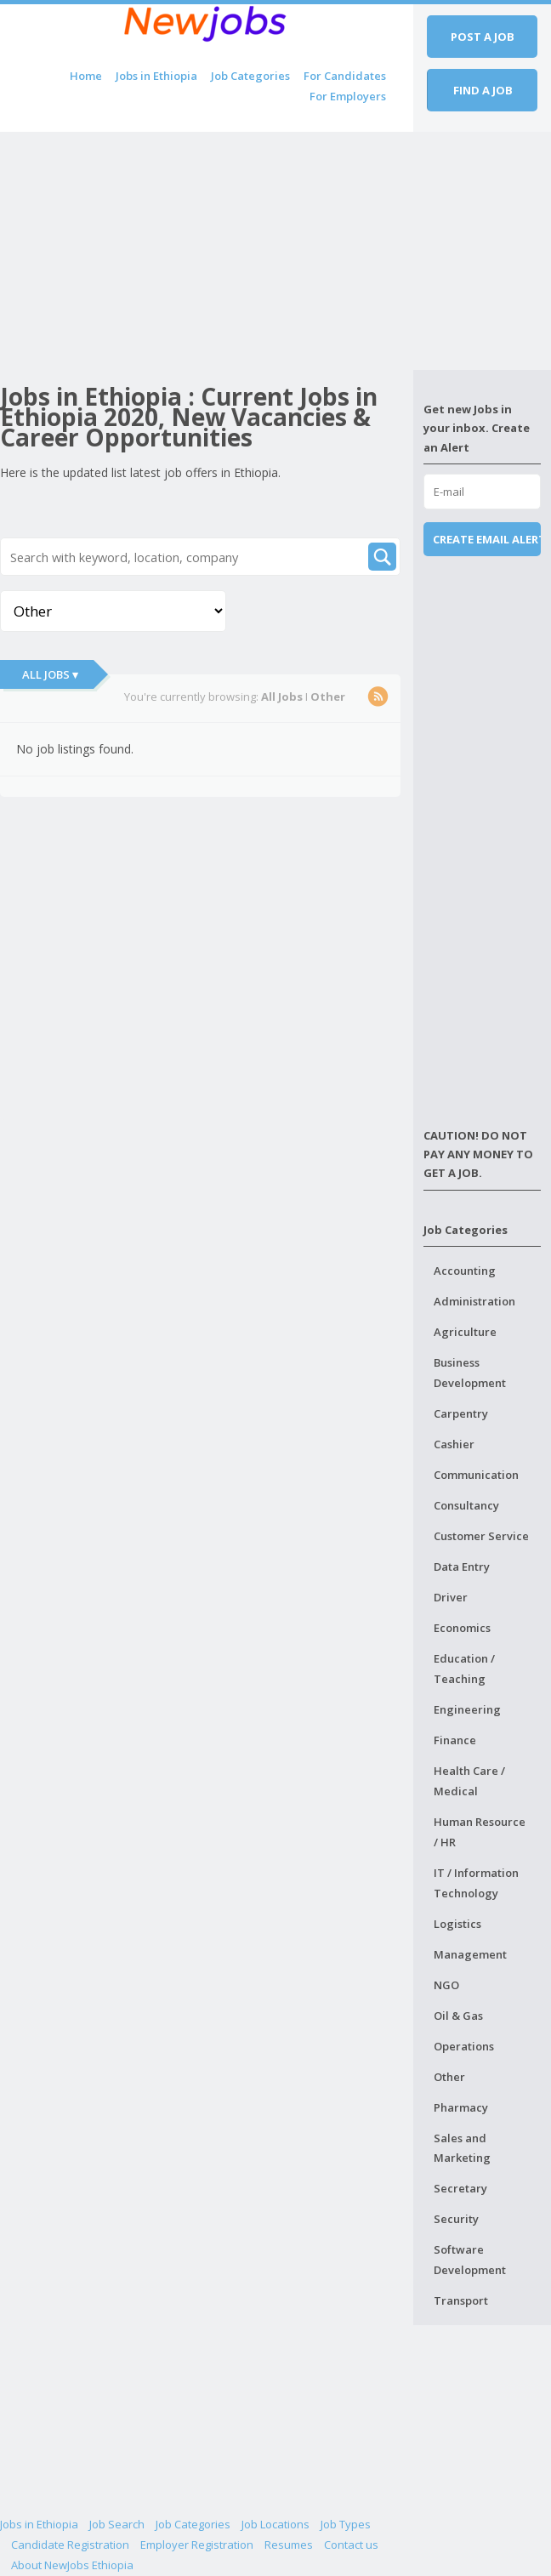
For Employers (348, 96)
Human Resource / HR (479, 1832)
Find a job (483, 90)
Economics (462, 1627)
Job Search (117, 2524)
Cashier (454, 1444)
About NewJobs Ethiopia (72, 2565)
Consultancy (466, 1505)
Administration (474, 1301)
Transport (461, 2300)
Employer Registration (196, 2544)
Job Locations (275, 2524)
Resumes (288, 2544)
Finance (455, 1740)
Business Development (470, 1372)
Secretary (460, 2188)
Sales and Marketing (462, 2148)
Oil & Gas (458, 2015)
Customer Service (481, 1536)
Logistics (457, 1923)
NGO (446, 1985)
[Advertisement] (206, 251)
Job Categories (250, 75)
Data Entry (462, 1566)
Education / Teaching (464, 1668)
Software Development (470, 2259)
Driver (451, 1597)
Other (449, 2076)
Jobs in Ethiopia (156, 75)
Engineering (467, 1709)
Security (456, 2218)
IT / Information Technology (476, 1883)
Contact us (351, 2544)
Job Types (346, 2524)
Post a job (482, 36)
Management (470, 1954)
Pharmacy (461, 2107)
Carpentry (461, 1413)
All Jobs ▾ (50, 674)
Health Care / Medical (469, 1781)
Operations (464, 2046)
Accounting (465, 1270)
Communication (476, 1474)
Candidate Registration (70, 2544)
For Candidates (345, 75)
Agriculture (465, 1331)
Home (86, 75)
